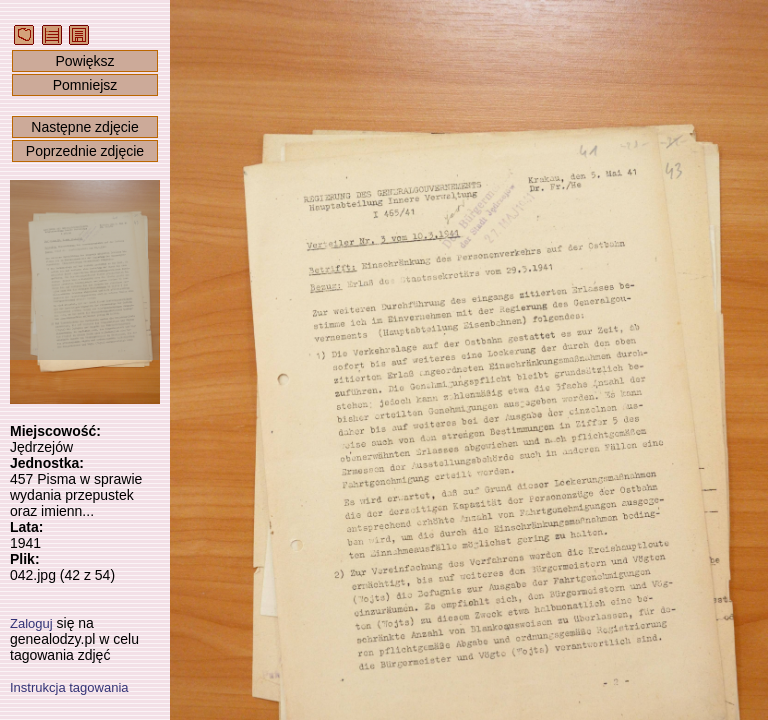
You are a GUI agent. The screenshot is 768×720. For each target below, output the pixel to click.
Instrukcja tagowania (69, 687)
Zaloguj (31, 623)
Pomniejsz (85, 85)
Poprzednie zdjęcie (85, 151)
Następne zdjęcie (84, 127)
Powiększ (84, 61)
